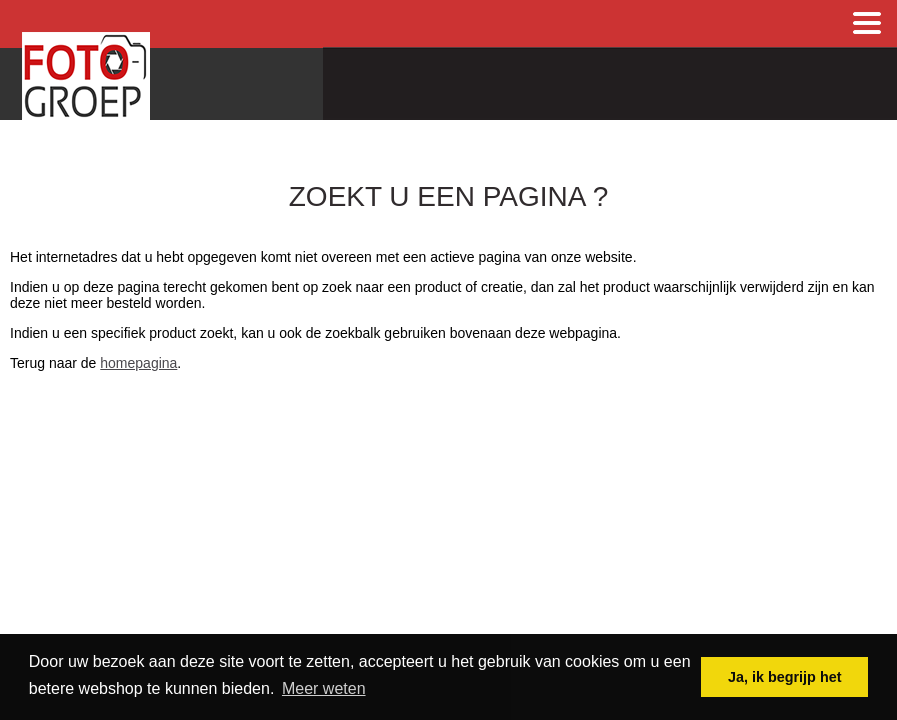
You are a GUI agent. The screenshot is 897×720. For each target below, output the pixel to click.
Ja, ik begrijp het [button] (785, 677)
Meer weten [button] (324, 688)
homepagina (138, 363)
